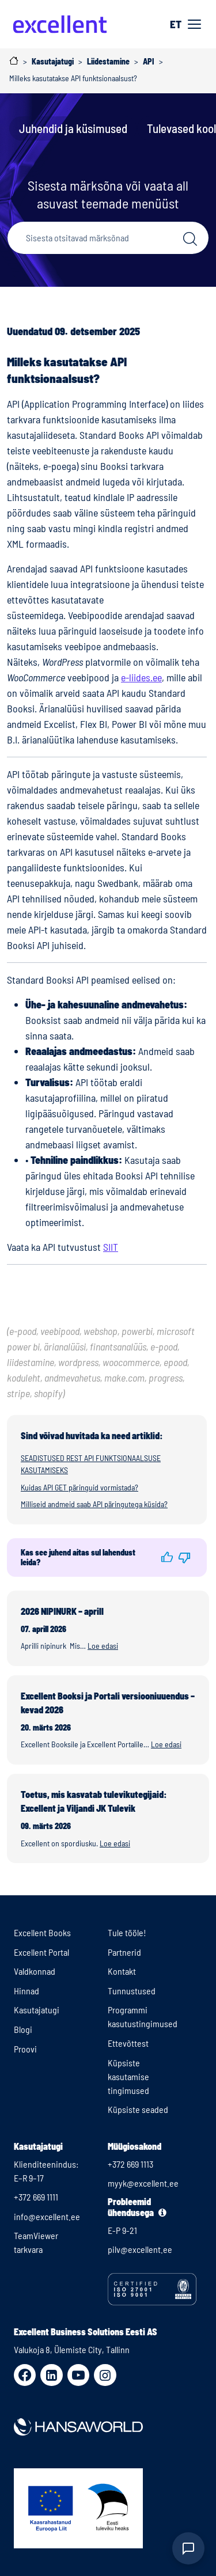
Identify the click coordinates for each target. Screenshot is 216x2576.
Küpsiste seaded (138, 2109)
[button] (167, 1557)
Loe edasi (103, 1646)
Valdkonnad (34, 1971)
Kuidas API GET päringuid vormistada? (79, 1487)
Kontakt (122, 1971)
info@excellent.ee (47, 2216)
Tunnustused (132, 1990)
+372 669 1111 (36, 2196)
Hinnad (26, 1990)
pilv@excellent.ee (140, 2249)
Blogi (23, 2029)
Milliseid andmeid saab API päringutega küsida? (94, 1504)
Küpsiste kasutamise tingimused (128, 2076)
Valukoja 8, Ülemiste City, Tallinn (72, 2349)
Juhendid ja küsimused (73, 128)
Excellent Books (42, 1932)
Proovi (25, 2048)
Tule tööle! (127, 1932)
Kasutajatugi (36, 2009)
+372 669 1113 (130, 2163)
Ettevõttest (128, 2043)
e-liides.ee (141, 677)
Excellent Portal (41, 1952)
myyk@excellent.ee (143, 2182)
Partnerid (124, 1952)
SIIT (110, 1246)
